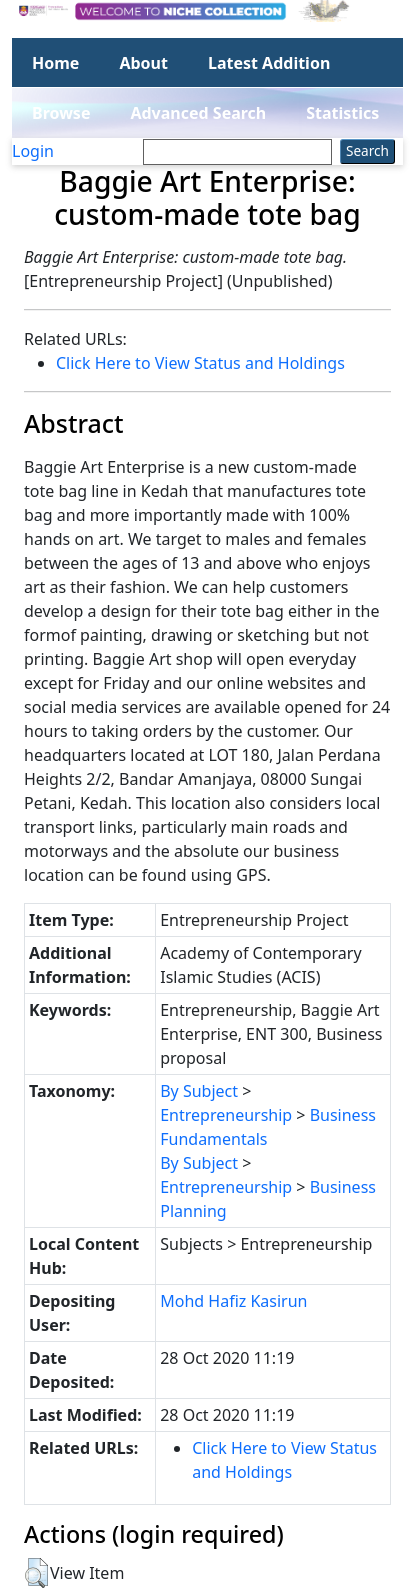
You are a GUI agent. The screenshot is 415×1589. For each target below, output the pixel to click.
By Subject (199, 1091)
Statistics (342, 113)
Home (55, 63)
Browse (61, 113)
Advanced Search (198, 113)
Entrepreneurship (226, 1115)
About (143, 63)
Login (33, 151)
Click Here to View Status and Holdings (200, 363)
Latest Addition (269, 63)
